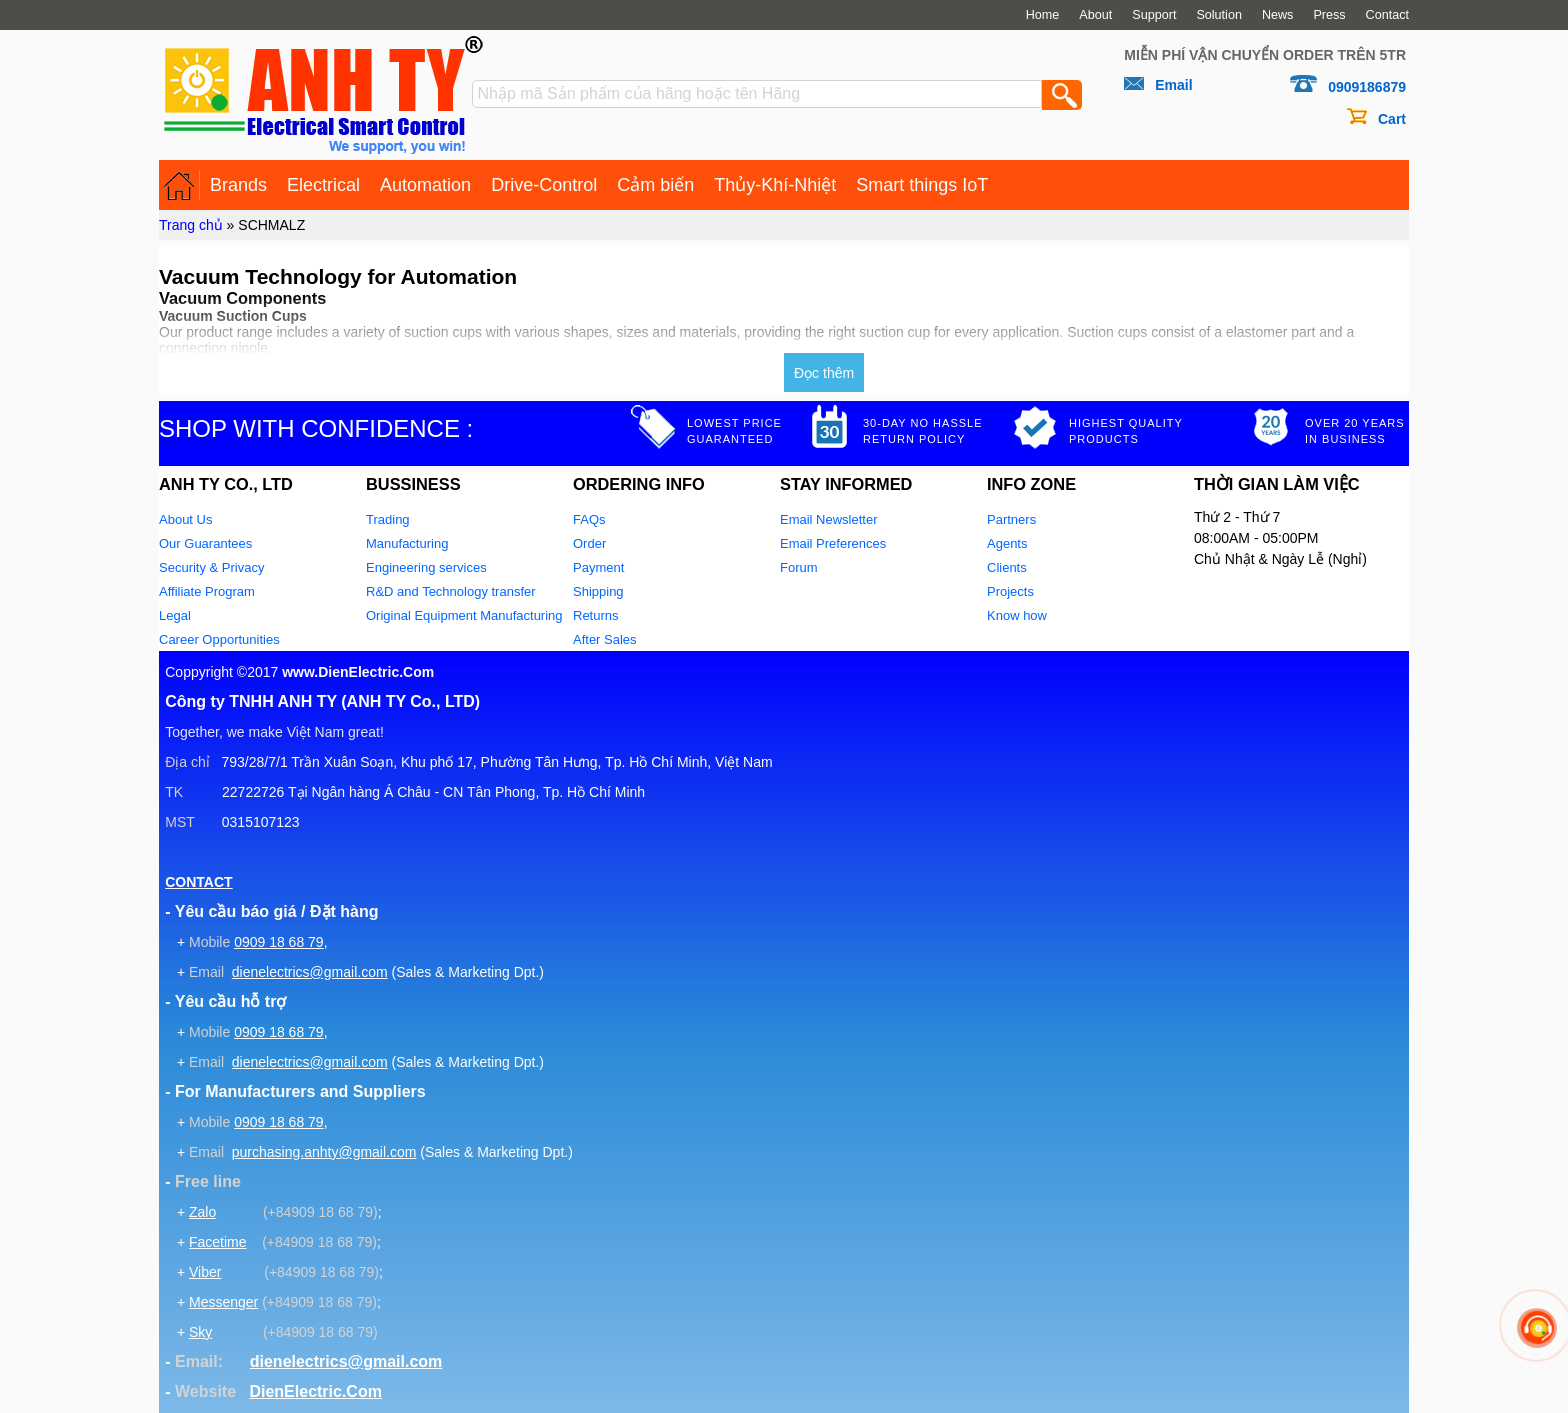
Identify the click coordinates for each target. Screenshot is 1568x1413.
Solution (1219, 15)
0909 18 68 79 (279, 942)
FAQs (589, 519)
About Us (185, 519)
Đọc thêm (824, 373)
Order (589, 543)
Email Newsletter (829, 519)
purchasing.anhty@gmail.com (324, 1152)
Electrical (323, 185)
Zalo (202, 1212)
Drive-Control (544, 185)
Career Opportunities (219, 639)
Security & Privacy (211, 567)
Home (1043, 15)
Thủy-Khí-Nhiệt (775, 185)
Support (1154, 15)
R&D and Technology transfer (451, 591)
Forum (799, 567)
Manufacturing (407, 543)
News (1278, 15)
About (1095, 15)
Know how (1017, 615)
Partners (1011, 519)
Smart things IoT (922, 185)
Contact (1387, 15)
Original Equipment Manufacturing (464, 615)
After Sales (605, 639)
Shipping (598, 591)
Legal (175, 615)
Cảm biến (655, 185)
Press (1329, 15)
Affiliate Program (207, 591)
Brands (238, 185)
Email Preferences (833, 543)
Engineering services (426, 567)
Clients (1007, 567)
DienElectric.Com (315, 1391)
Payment (598, 567)
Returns (596, 615)
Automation (425, 185)
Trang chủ (191, 225)
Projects (1010, 591)
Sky (200, 1332)
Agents (1007, 543)
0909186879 (1367, 87)
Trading (388, 519)
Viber (205, 1272)
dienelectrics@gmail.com (310, 972)
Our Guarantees (205, 543)
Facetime (218, 1242)
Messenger (223, 1302)
